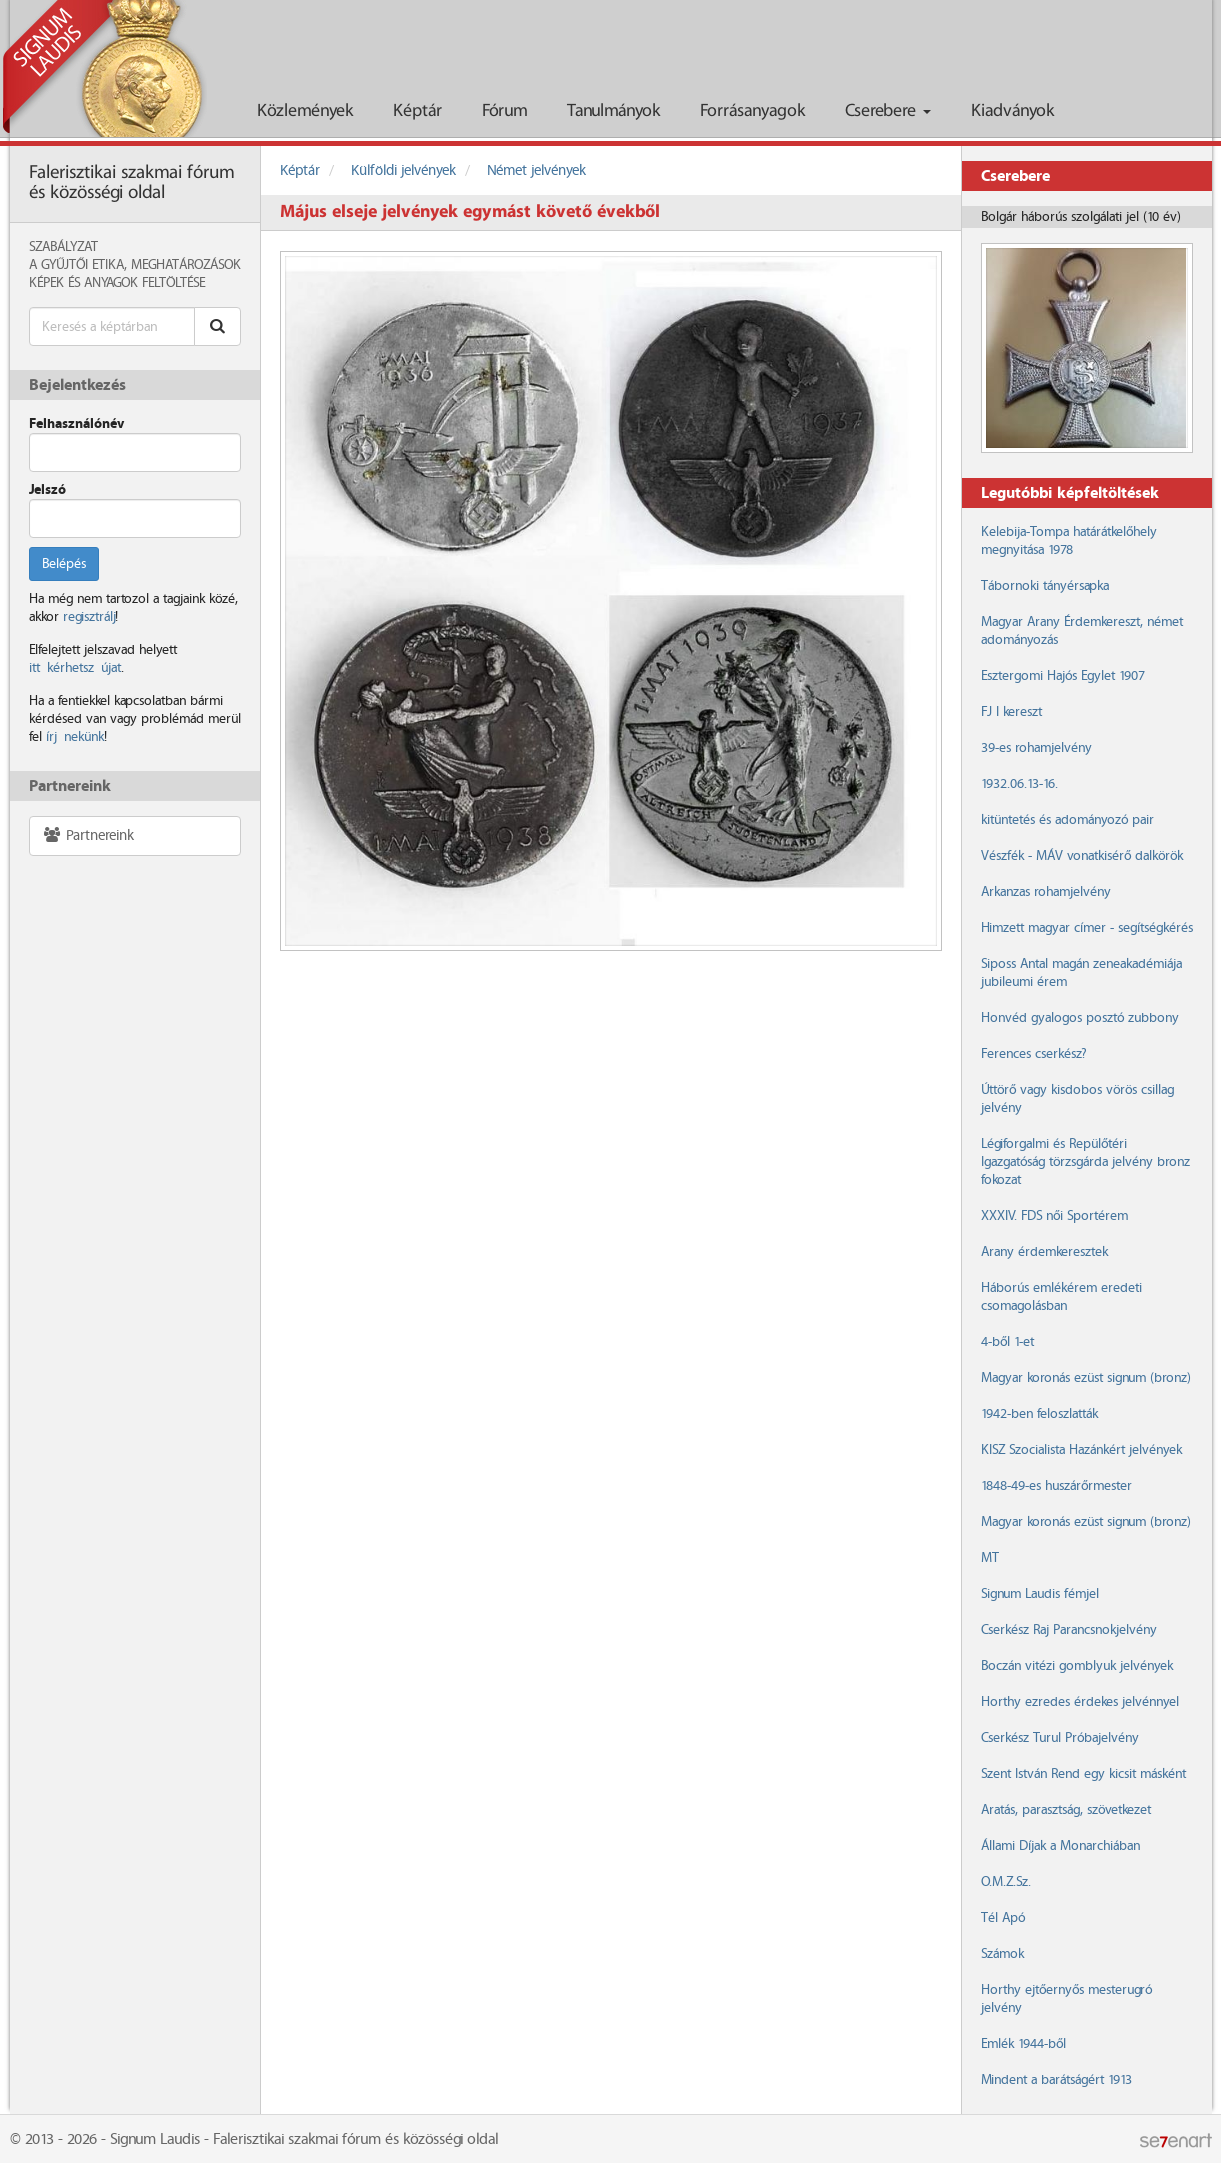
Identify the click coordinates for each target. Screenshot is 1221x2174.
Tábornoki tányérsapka (1045, 586)
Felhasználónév (76, 424)
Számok (1002, 1954)
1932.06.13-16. (1019, 784)
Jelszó (47, 490)
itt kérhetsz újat (75, 668)
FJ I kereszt (1011, 712)
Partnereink (88, 835)
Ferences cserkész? (1033, 1054)
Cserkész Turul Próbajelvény (1060, 1738)
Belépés (64, 564)
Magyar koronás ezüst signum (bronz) (1085, 1378)
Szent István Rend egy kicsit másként (1083, 1774)
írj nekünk (75, 737)
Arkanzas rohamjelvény (1046, 892)
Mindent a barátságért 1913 (1056, 2080)
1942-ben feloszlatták (1039, 1414)
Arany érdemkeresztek (1044, 1252)
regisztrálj (89, 617)
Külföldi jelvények (403, 171)
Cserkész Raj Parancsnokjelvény (1069, 1630)
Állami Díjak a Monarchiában (1060, 1846)
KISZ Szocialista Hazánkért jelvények (1081, 1450)
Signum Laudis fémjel (1040, 1594)
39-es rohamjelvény (1036, 748)
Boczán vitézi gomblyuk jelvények (1077, 1666)
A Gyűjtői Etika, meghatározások (135, 265)
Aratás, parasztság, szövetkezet (1066, 1810)
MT (990, 1558)
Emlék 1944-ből (1023, 2044)
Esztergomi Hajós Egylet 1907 (1062, 676)
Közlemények (305, 111)
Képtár (417, 111)
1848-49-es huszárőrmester (1056, 1486)
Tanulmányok (613, 111)
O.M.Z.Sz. (1006, 1882)
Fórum (504, 111)
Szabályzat (63, 247)
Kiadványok (1012, 111)
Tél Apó (1003, 1918)
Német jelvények (536, 171)
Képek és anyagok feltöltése (117, 283)
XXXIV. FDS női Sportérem (1054, 1216)
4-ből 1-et (1007, 1342)
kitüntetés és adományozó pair (1067, 820)
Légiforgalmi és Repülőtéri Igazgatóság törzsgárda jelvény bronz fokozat (1085, 1162)
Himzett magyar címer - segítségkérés (1087, 928)
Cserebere (888, 111)
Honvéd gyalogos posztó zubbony (1080, 1018)
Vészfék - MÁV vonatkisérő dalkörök (1082, 856)
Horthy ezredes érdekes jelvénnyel (1080, 1702)
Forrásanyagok (752, 111)
